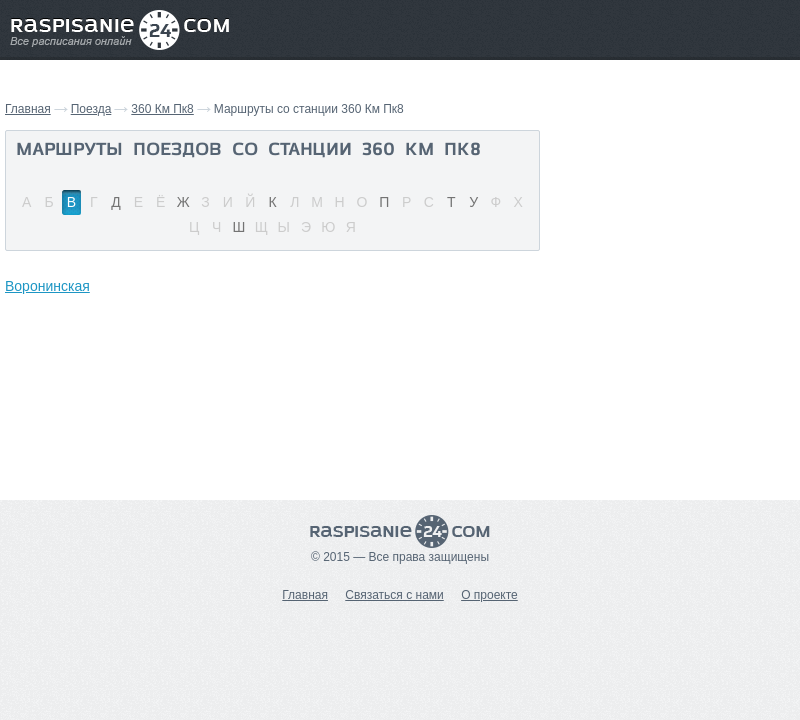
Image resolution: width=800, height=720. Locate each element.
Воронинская (47, 286)
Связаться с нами (394, 595)
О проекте (489, 595)
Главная (28, 109)
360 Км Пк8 (162, 109)
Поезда (91, 109)
